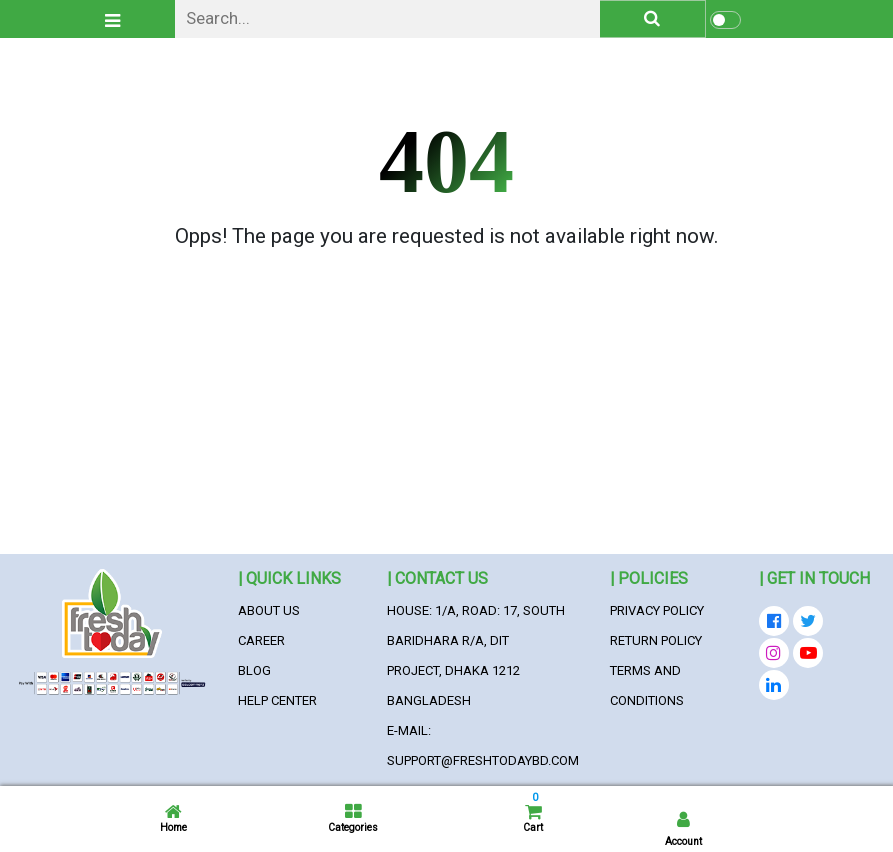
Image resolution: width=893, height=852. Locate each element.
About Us (269, 610)
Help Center (277, 700)
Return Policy (656, 640)
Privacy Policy (657, 610)
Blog (254, 670)
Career (261, 640)
